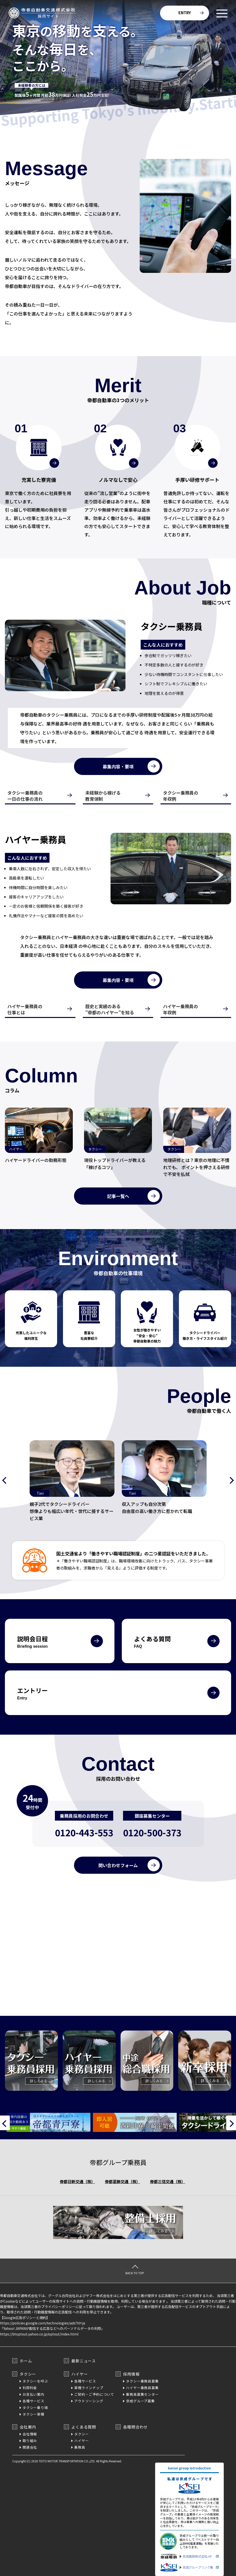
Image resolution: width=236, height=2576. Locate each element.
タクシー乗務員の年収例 (180, 796)
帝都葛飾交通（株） (122, 2181)
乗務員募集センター (142, 2394)
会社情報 (30, 2433)
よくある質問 (170, 1642)
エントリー (112, 1694)
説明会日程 (53, 1642)
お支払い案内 (33, 2394)
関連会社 (30, 2447)
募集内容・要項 (118, 766)
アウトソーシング (88, 2400)
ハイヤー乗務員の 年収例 (180, 1009)
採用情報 (131, 2374)
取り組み (30, 2440)
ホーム (26, 2361)
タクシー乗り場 (35, 2407)
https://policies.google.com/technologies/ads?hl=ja (42, 2323)
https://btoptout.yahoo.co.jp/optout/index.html (39, 2334)
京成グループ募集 (140, 2400)
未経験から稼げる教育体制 (103, 796)
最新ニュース (83, 2361)
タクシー (28, 2374)
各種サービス (33, 2400)
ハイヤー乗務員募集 (142, 2387)
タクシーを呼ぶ (35, 2381)
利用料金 (30, 2387)
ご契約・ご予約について (94, 2394)
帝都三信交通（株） (167, 2181)
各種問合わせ (135, 2427)
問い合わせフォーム (118, 1865)
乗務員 (79, 2447)
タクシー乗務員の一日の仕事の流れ (25, 796)
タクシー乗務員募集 (142, 2381)
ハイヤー (79, 2374)
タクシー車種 (33, 2414)
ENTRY (184, 12)
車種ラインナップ (88, 2387)
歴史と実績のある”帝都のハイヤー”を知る (109, 1009)
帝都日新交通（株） (77, 2181)
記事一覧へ (118, 1196)
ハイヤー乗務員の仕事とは (24, 1009)
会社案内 (28, 2427)
